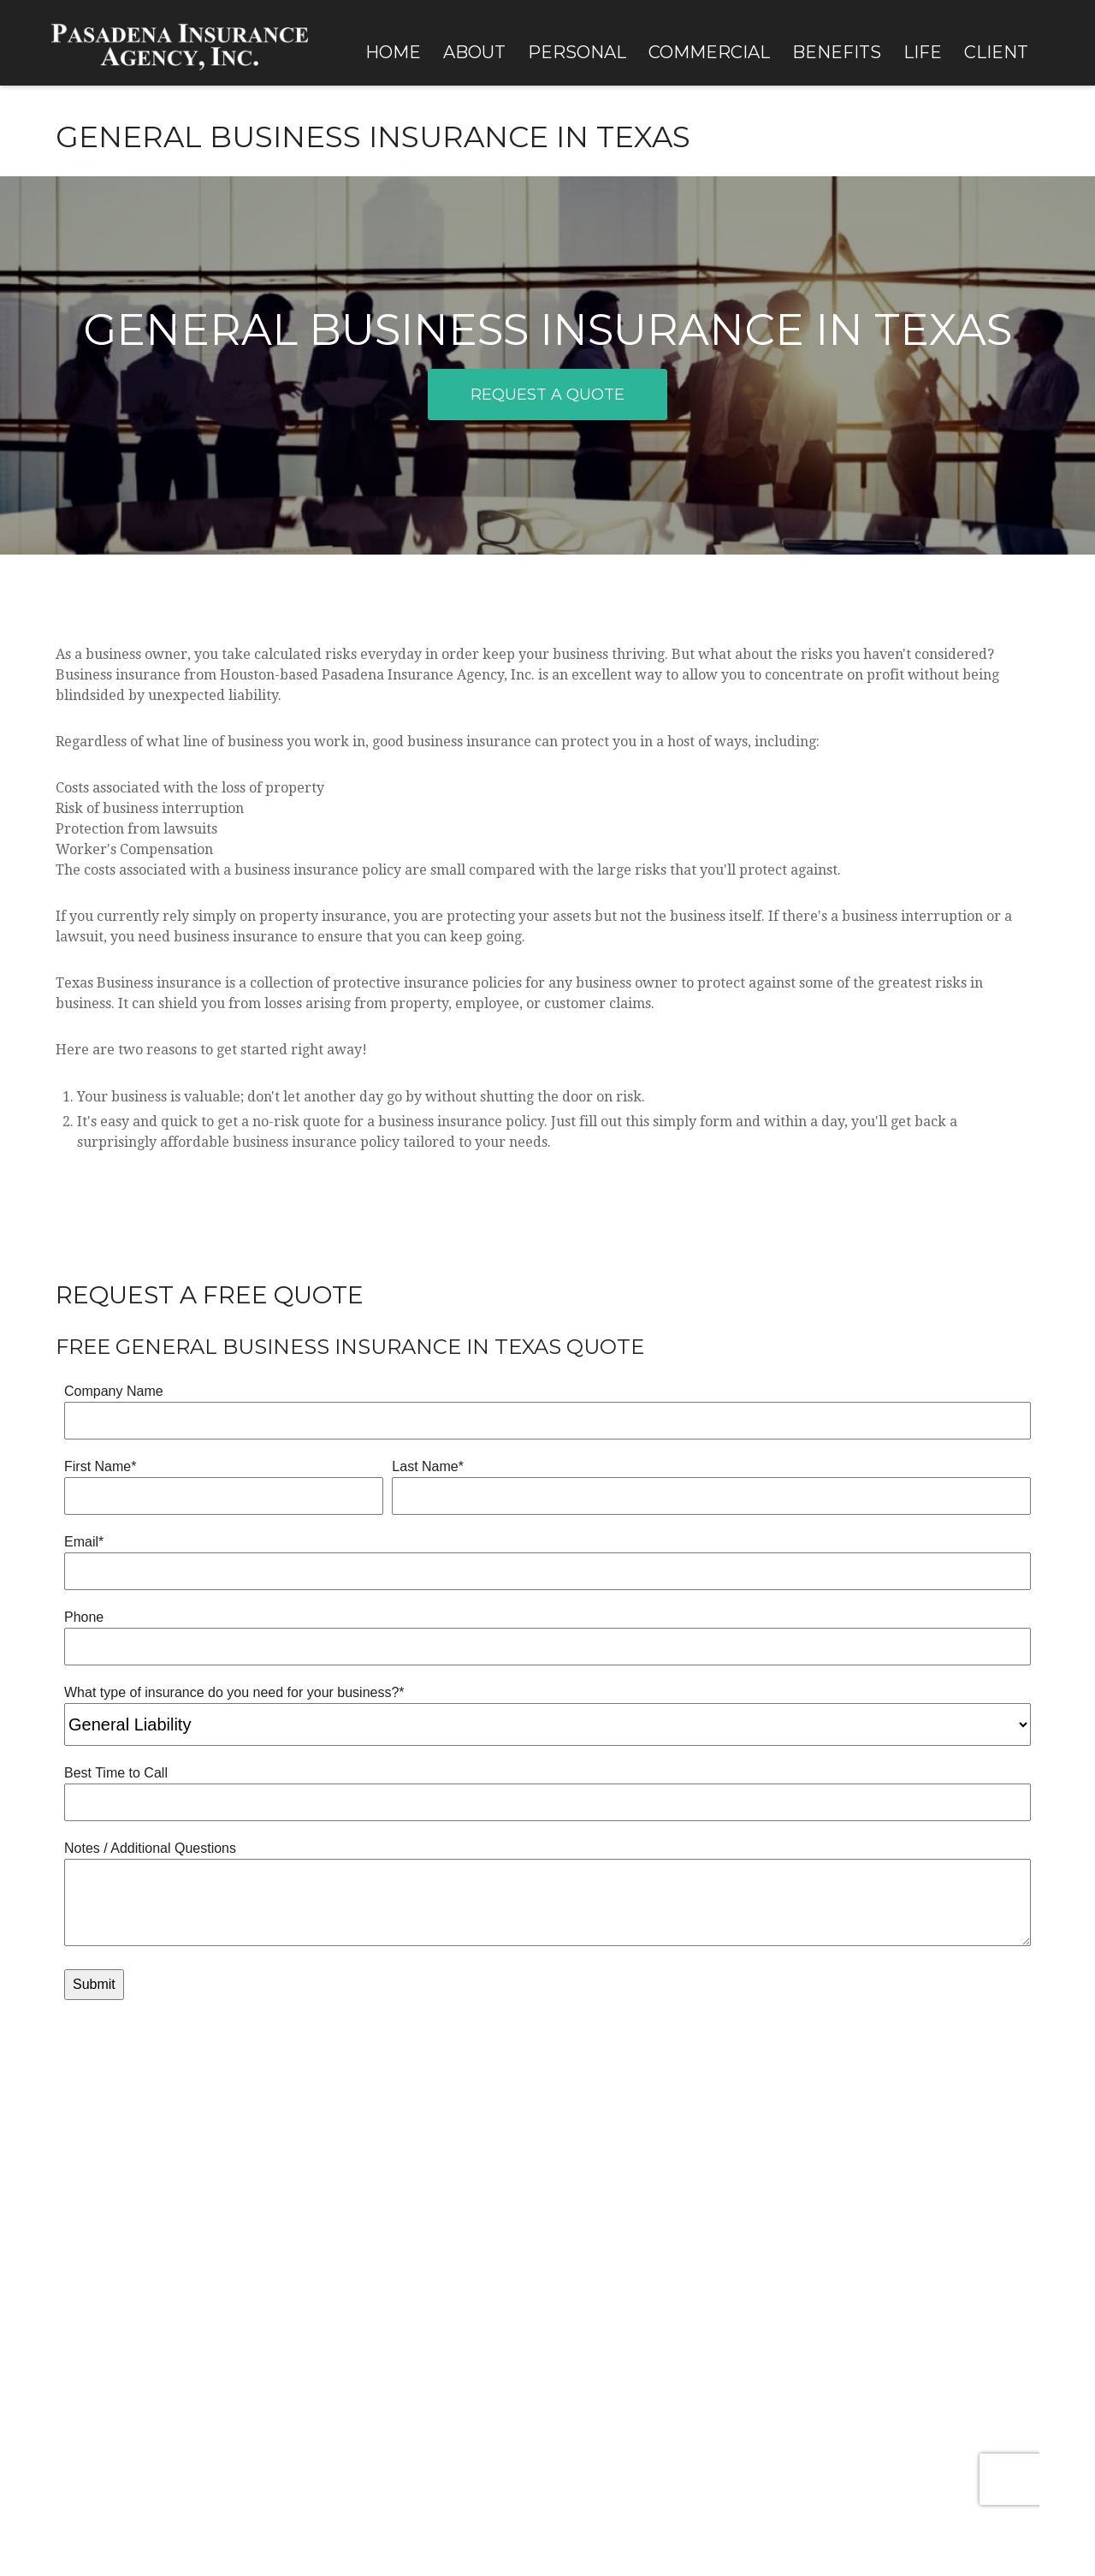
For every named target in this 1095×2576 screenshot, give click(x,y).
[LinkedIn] (118, 2338)
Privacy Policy (78, 2466)
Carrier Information (862, 2278)
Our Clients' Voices (348, 2205)
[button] (393, 51)
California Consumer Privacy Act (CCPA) (510, 2425)
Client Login (842, 2205)
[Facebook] (58, 2338)
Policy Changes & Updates (876, 2253)
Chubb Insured (339, 2278)
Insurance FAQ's (342, 2253)
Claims (827, 2229)
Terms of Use (151, 2466)
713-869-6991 (117, 2253)
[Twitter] (88, 2338)
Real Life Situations (351, 2229)
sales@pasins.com (93, 2311)
